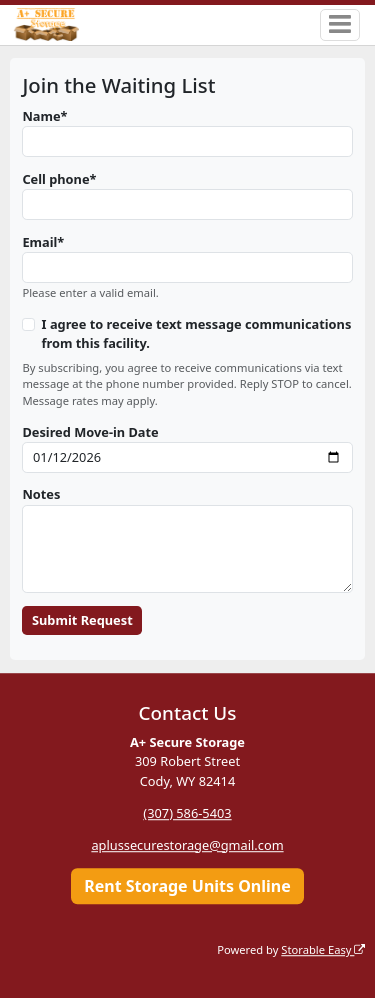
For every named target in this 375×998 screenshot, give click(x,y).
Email (39, 242)
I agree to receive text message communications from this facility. (197, 333)
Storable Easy (323, 949)
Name (41, 116)
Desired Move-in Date (90, 432)
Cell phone (55, 179)
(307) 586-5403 (187, 813)
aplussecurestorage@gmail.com (187, 845)
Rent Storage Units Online (187, 886)
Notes (41, 494)
